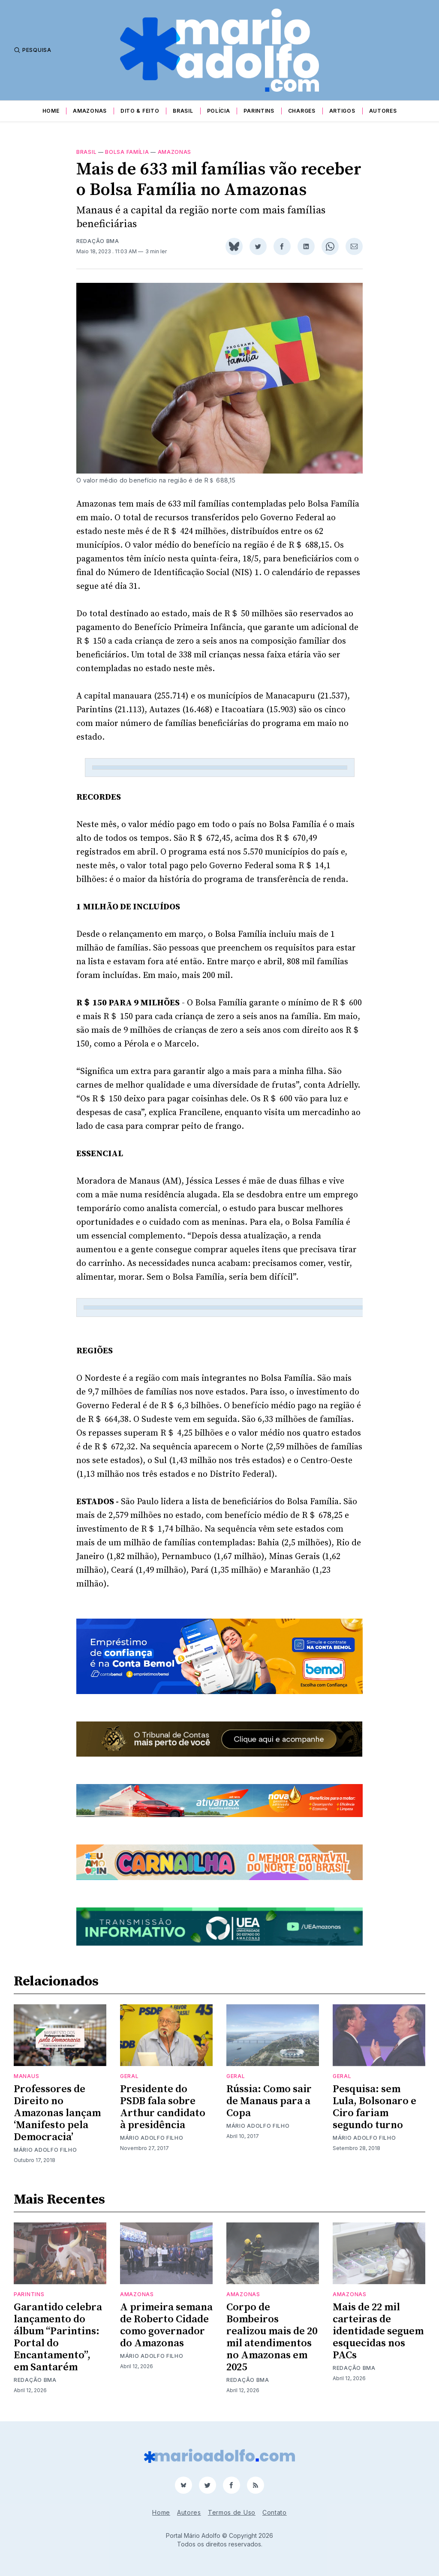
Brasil (183, 111)
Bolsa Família (127, 152)
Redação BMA (97, 241)
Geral (129, 2076)
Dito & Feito (139, 111)
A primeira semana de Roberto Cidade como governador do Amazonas (166, 2325)
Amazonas (90, 111)
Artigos (342, 111)
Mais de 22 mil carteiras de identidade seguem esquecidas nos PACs (378, 2331)
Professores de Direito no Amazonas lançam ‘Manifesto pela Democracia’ (57, 2113)
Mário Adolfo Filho (45, 2150)
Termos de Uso (232, 2512)
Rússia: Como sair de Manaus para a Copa (269, 2101)
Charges (302, 111)
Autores (383, 111)
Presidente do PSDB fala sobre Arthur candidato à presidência (162, 2107)
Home (51, 111)
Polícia (218, 111)
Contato (274, 2512)
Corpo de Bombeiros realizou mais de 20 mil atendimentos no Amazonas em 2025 (271, 2337)
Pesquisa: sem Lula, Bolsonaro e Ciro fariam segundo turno (374, 2107)
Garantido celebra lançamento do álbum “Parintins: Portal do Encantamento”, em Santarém (58, 2337)
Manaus (26, 2076)
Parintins (259, 111)
